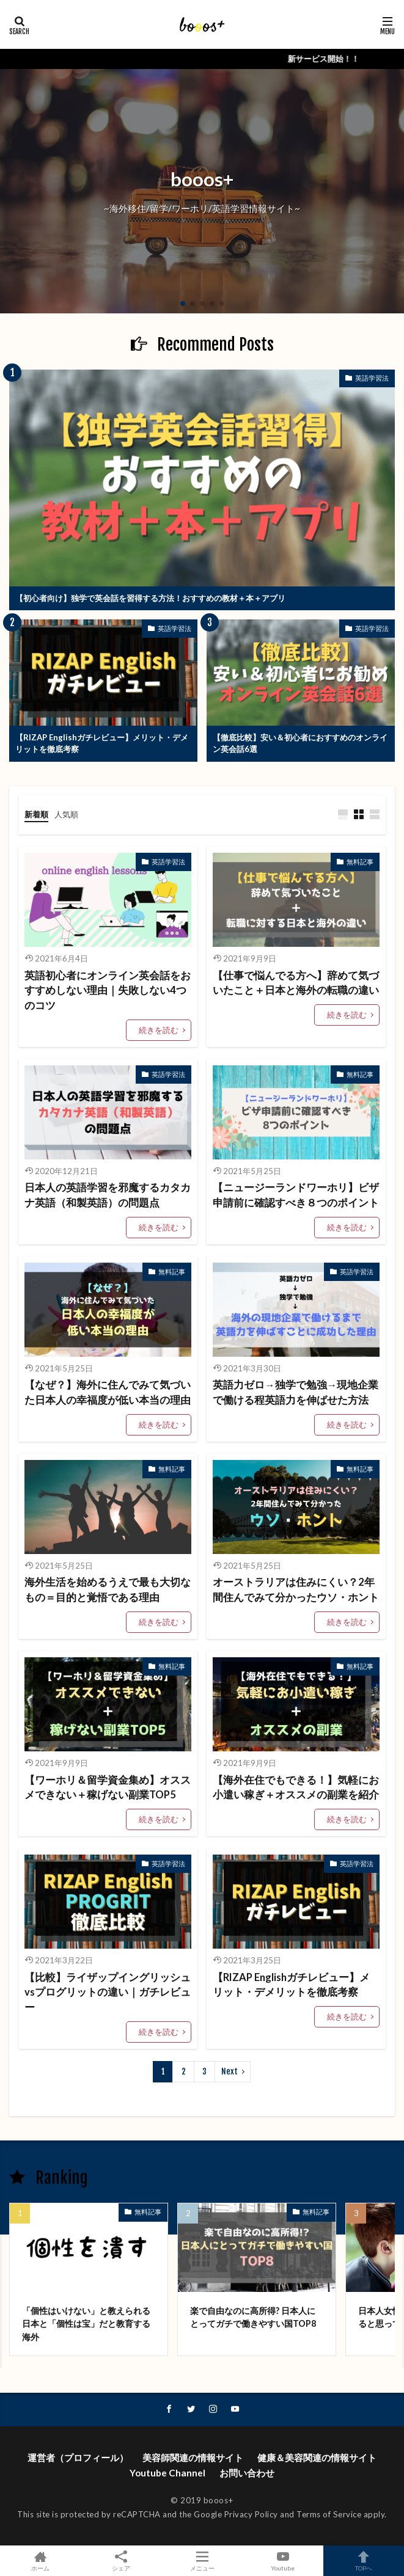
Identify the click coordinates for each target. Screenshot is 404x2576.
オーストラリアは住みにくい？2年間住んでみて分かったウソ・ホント (296, 1590)
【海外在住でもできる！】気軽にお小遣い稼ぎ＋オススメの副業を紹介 (296, 1787)
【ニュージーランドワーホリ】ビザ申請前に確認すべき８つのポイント (296, 1195)
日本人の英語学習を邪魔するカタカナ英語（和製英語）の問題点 (107, 1195)
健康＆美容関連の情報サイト (316, 2457)
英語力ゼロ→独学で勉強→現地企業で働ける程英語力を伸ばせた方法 (295, 1392)
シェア (121, 2561)
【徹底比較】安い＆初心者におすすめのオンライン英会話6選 (300, 743)
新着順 (36, 814)
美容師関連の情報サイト (192, 2457)
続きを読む (158, 1030)
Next (229, 2071)
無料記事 (360, 862)
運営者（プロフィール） (78, 2457)
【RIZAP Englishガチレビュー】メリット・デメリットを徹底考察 (101, 743)
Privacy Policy (251, 2514)
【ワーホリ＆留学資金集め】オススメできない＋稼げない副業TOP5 (107, 1787)
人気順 (66, 814)
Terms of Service (328, 2514)
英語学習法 (372, 378)
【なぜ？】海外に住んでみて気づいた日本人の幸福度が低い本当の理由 (107, 1392)
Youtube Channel (167, 2472)
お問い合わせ (246, 2472)
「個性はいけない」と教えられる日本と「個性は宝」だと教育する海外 (86, 2323)
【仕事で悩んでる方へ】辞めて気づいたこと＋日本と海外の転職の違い (296, 983)
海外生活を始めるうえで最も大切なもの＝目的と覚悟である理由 (107, 1590)
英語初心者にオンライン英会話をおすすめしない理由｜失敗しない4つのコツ (107, 990)
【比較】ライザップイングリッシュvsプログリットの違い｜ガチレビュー (107, 1992)
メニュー (201, 2560)
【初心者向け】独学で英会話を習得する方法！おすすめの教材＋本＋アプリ (150, 598)
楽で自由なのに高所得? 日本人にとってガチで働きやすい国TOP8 (253, 2317)
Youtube (283, 2560)
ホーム (40, 2560)
